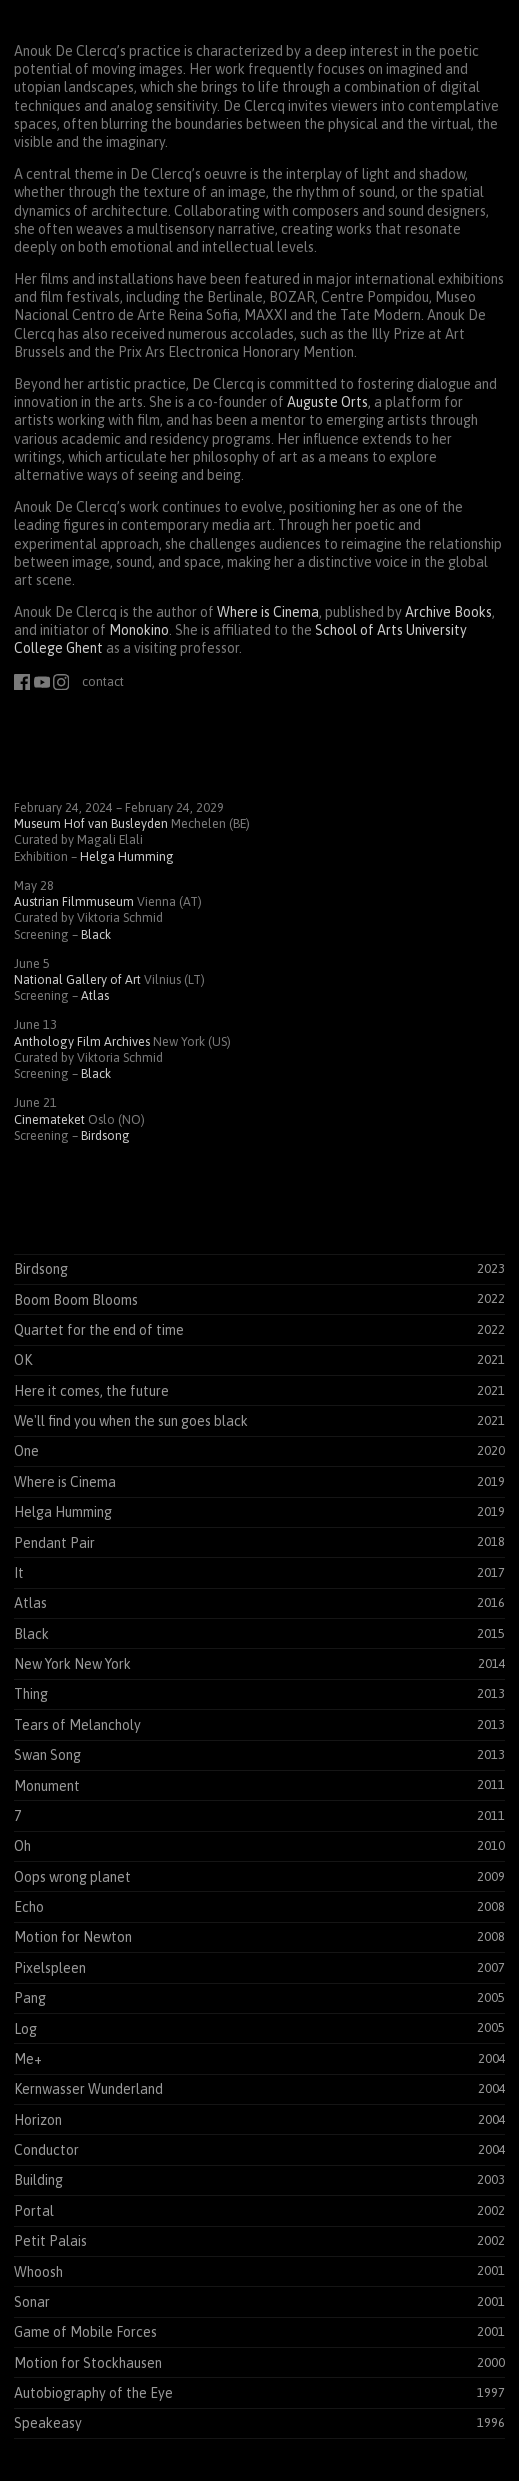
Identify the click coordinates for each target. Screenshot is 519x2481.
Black (96, 934)
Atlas (95, 995)
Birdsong (105, 1135)
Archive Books (448, 612)
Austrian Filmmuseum (74, 901)
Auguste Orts (327, 402)
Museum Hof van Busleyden (91, 823)
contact (103, 681)
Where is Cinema (268, 612)
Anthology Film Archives (82, 1041)
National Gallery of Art (77, 979)
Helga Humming (127, 856)
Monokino (139, 630)
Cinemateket (49, 1119)
